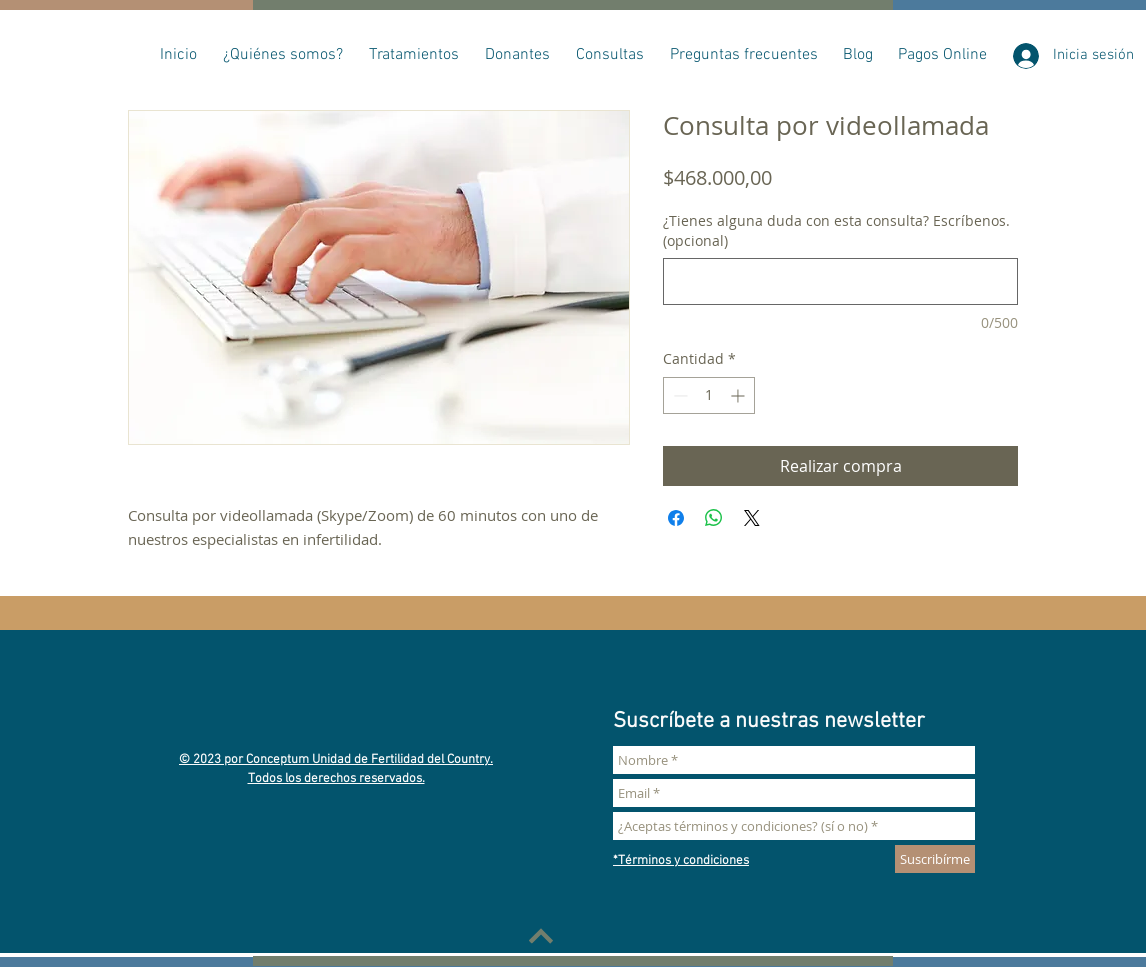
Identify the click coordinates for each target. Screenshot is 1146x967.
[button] (283, 55)
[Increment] (739, 395)
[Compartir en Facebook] (676, 518)
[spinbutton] (709, 395)
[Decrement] (678, 395)
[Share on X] (752, 518)
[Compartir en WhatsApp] (714, 518)
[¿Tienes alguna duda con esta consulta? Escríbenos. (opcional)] (840, 281)
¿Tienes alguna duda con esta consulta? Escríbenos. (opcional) (836, 230)
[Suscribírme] (935, 859)
